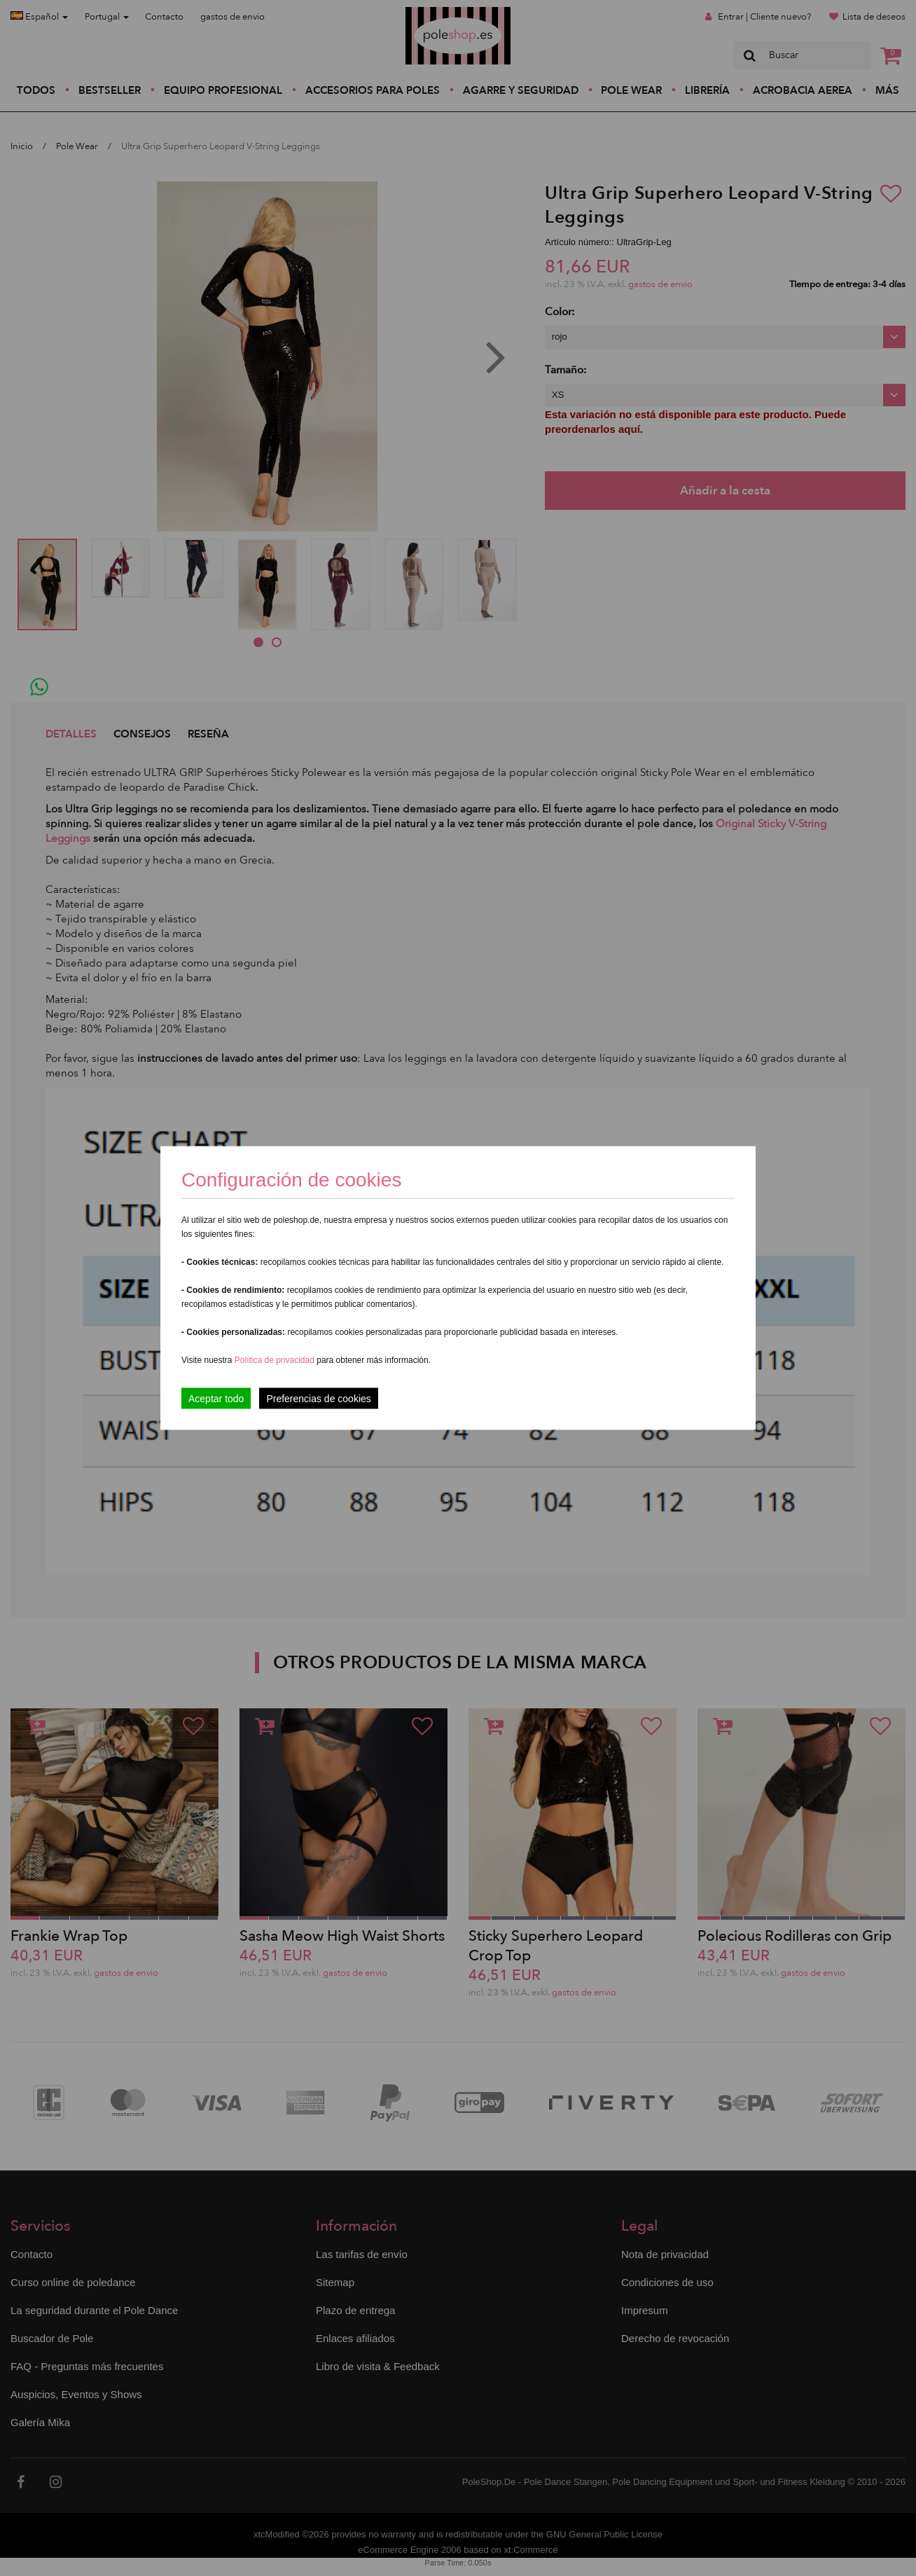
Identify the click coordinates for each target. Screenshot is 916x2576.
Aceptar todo (216, 1398)
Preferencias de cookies (318, 1398)
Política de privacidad (276, 1360)
